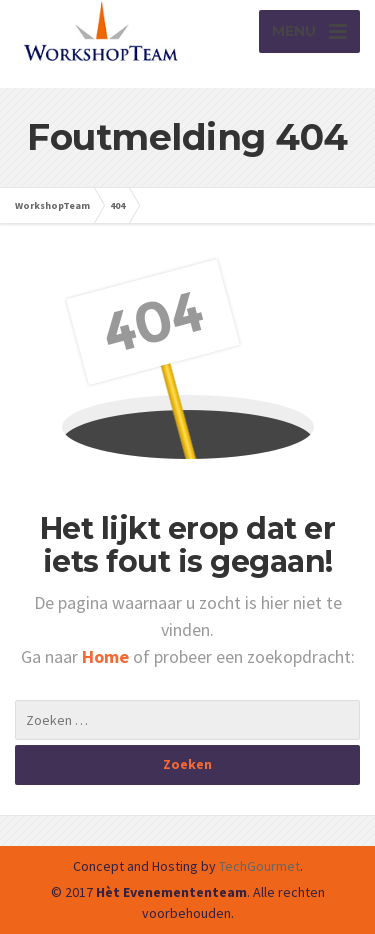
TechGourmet (259, 866)
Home (107, 656)
